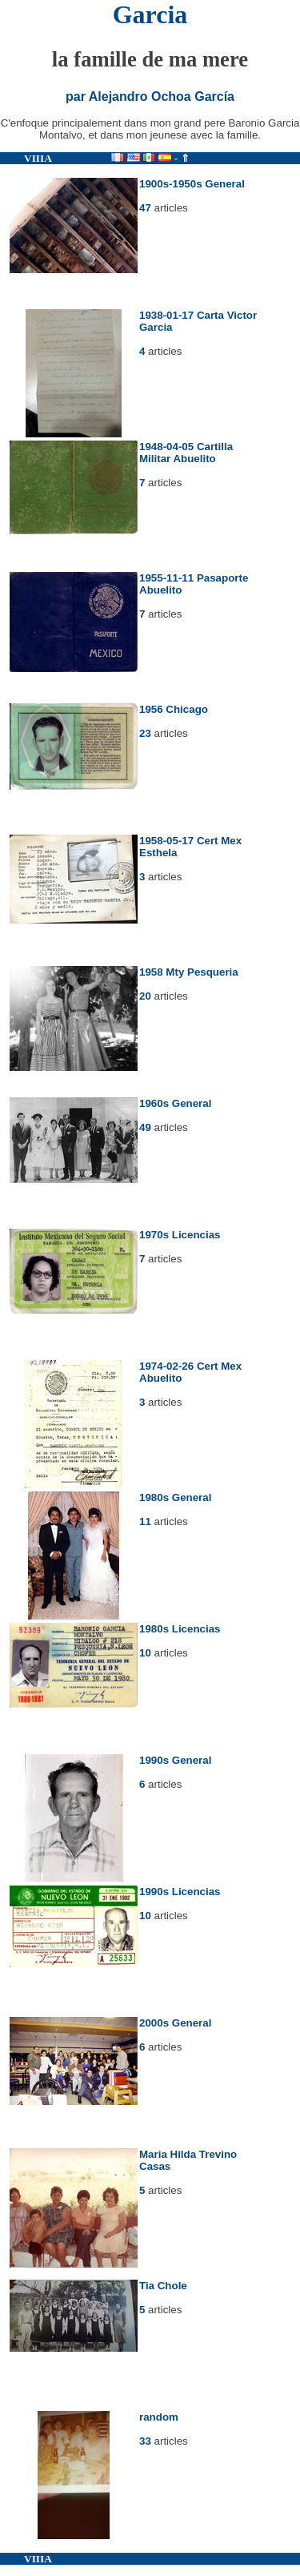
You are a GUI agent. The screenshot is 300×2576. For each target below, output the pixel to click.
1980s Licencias (180, 1629)
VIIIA (38, 158)
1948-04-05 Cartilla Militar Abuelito (186, 453)
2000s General (175, 2023)
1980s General (175, 1497)
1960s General (175, 1103)
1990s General (175, 1760)
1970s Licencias (180, 1235)
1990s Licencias (180, 1892)
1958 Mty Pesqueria (188, 972)
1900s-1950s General (192, 184)
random (158, 2417)
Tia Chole (163, 2286)
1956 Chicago (173, 709)
